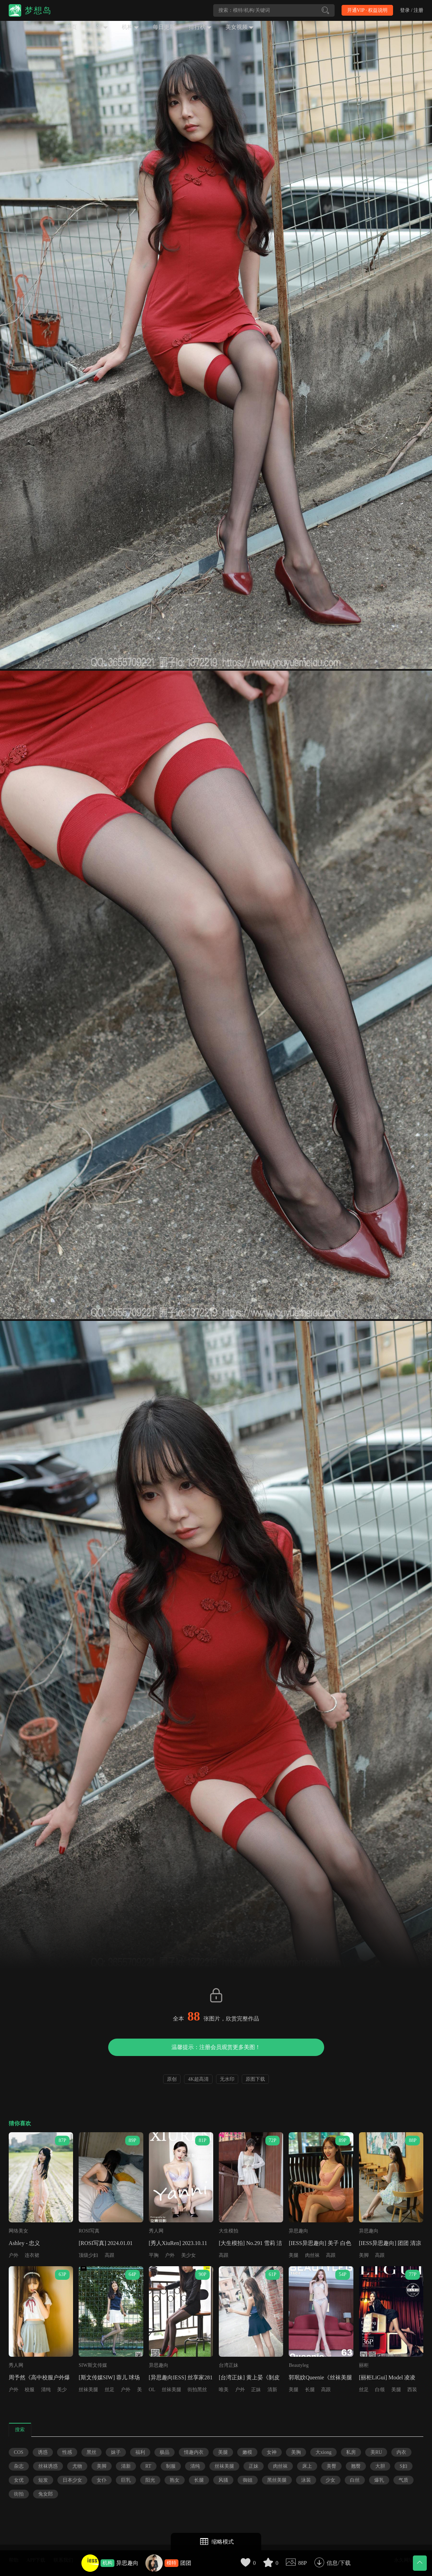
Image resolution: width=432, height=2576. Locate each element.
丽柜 (364, 2365)
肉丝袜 (312, 2255)
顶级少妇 (88, 2255)
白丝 (355, 2480)
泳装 (306, 2480)
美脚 (364, 2255)
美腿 (293, 2255)
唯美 (224, 2389)
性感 (67, 2452)
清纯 (46, 2389)
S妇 (403, 2466)
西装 (412, 2389)
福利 (140, 2452)
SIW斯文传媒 (93, 2365)
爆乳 (379, 2480)
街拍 (19, 2494)
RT (148, 2466)
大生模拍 (228, 2231)
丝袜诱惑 (48, 2466)
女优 (19, 2480)
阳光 (150, 2480)
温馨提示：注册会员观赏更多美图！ (216, 2047)
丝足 (109, 2389)
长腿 (310, 2389)
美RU (376, 2452)
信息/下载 (338, 2563)
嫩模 (247, 2452)
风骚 (223, 2480)
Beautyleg (299, 2365)
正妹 (256, 2389)
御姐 (248, 2480)
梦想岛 (38, 10)
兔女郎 (45, 2494)
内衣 (401, 2452)
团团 (185, 2563)
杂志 (19, 2466)
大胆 (380, 2466)
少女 (330, 2480)
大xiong (323, 2452)
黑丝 (91, 2452)
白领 (380, 2389)
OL (152, 2389)
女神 (272, 2452)
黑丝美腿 (277, 2480)
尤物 (77, 2466)
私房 (351, 2452)
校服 (29, 2389)
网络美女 (18, 2231)
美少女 (188, 2255)
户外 (13, 2255)
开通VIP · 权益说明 (367, 10)
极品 (164, 2452)
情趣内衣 (193, 2452)
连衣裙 (32, 2255)
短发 (43, 2480)
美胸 (296, 2452)
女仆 (101, 2480)
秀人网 (156, 2231)
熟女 (174, 2480)
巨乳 (126, 2480)
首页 (71, 27)
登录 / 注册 (411, 10)
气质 (403, 2480)
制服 (171, 2466)
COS (18, 2452)
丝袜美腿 (88, 2389)
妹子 (116, 2452)
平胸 (154, 2255)
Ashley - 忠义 (24, 2243)
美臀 (331, 2466)
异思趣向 (127, 2563)
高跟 (109, 2255)
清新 (272, 2389)
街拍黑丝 (197, 2389)
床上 (307, 2466)
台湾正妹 (228, 2365)
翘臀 (356, 2466)
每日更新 (164, 27)
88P (302, 2563)
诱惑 (43, 2452)
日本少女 (72, 2480)
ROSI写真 (89, 2231)
